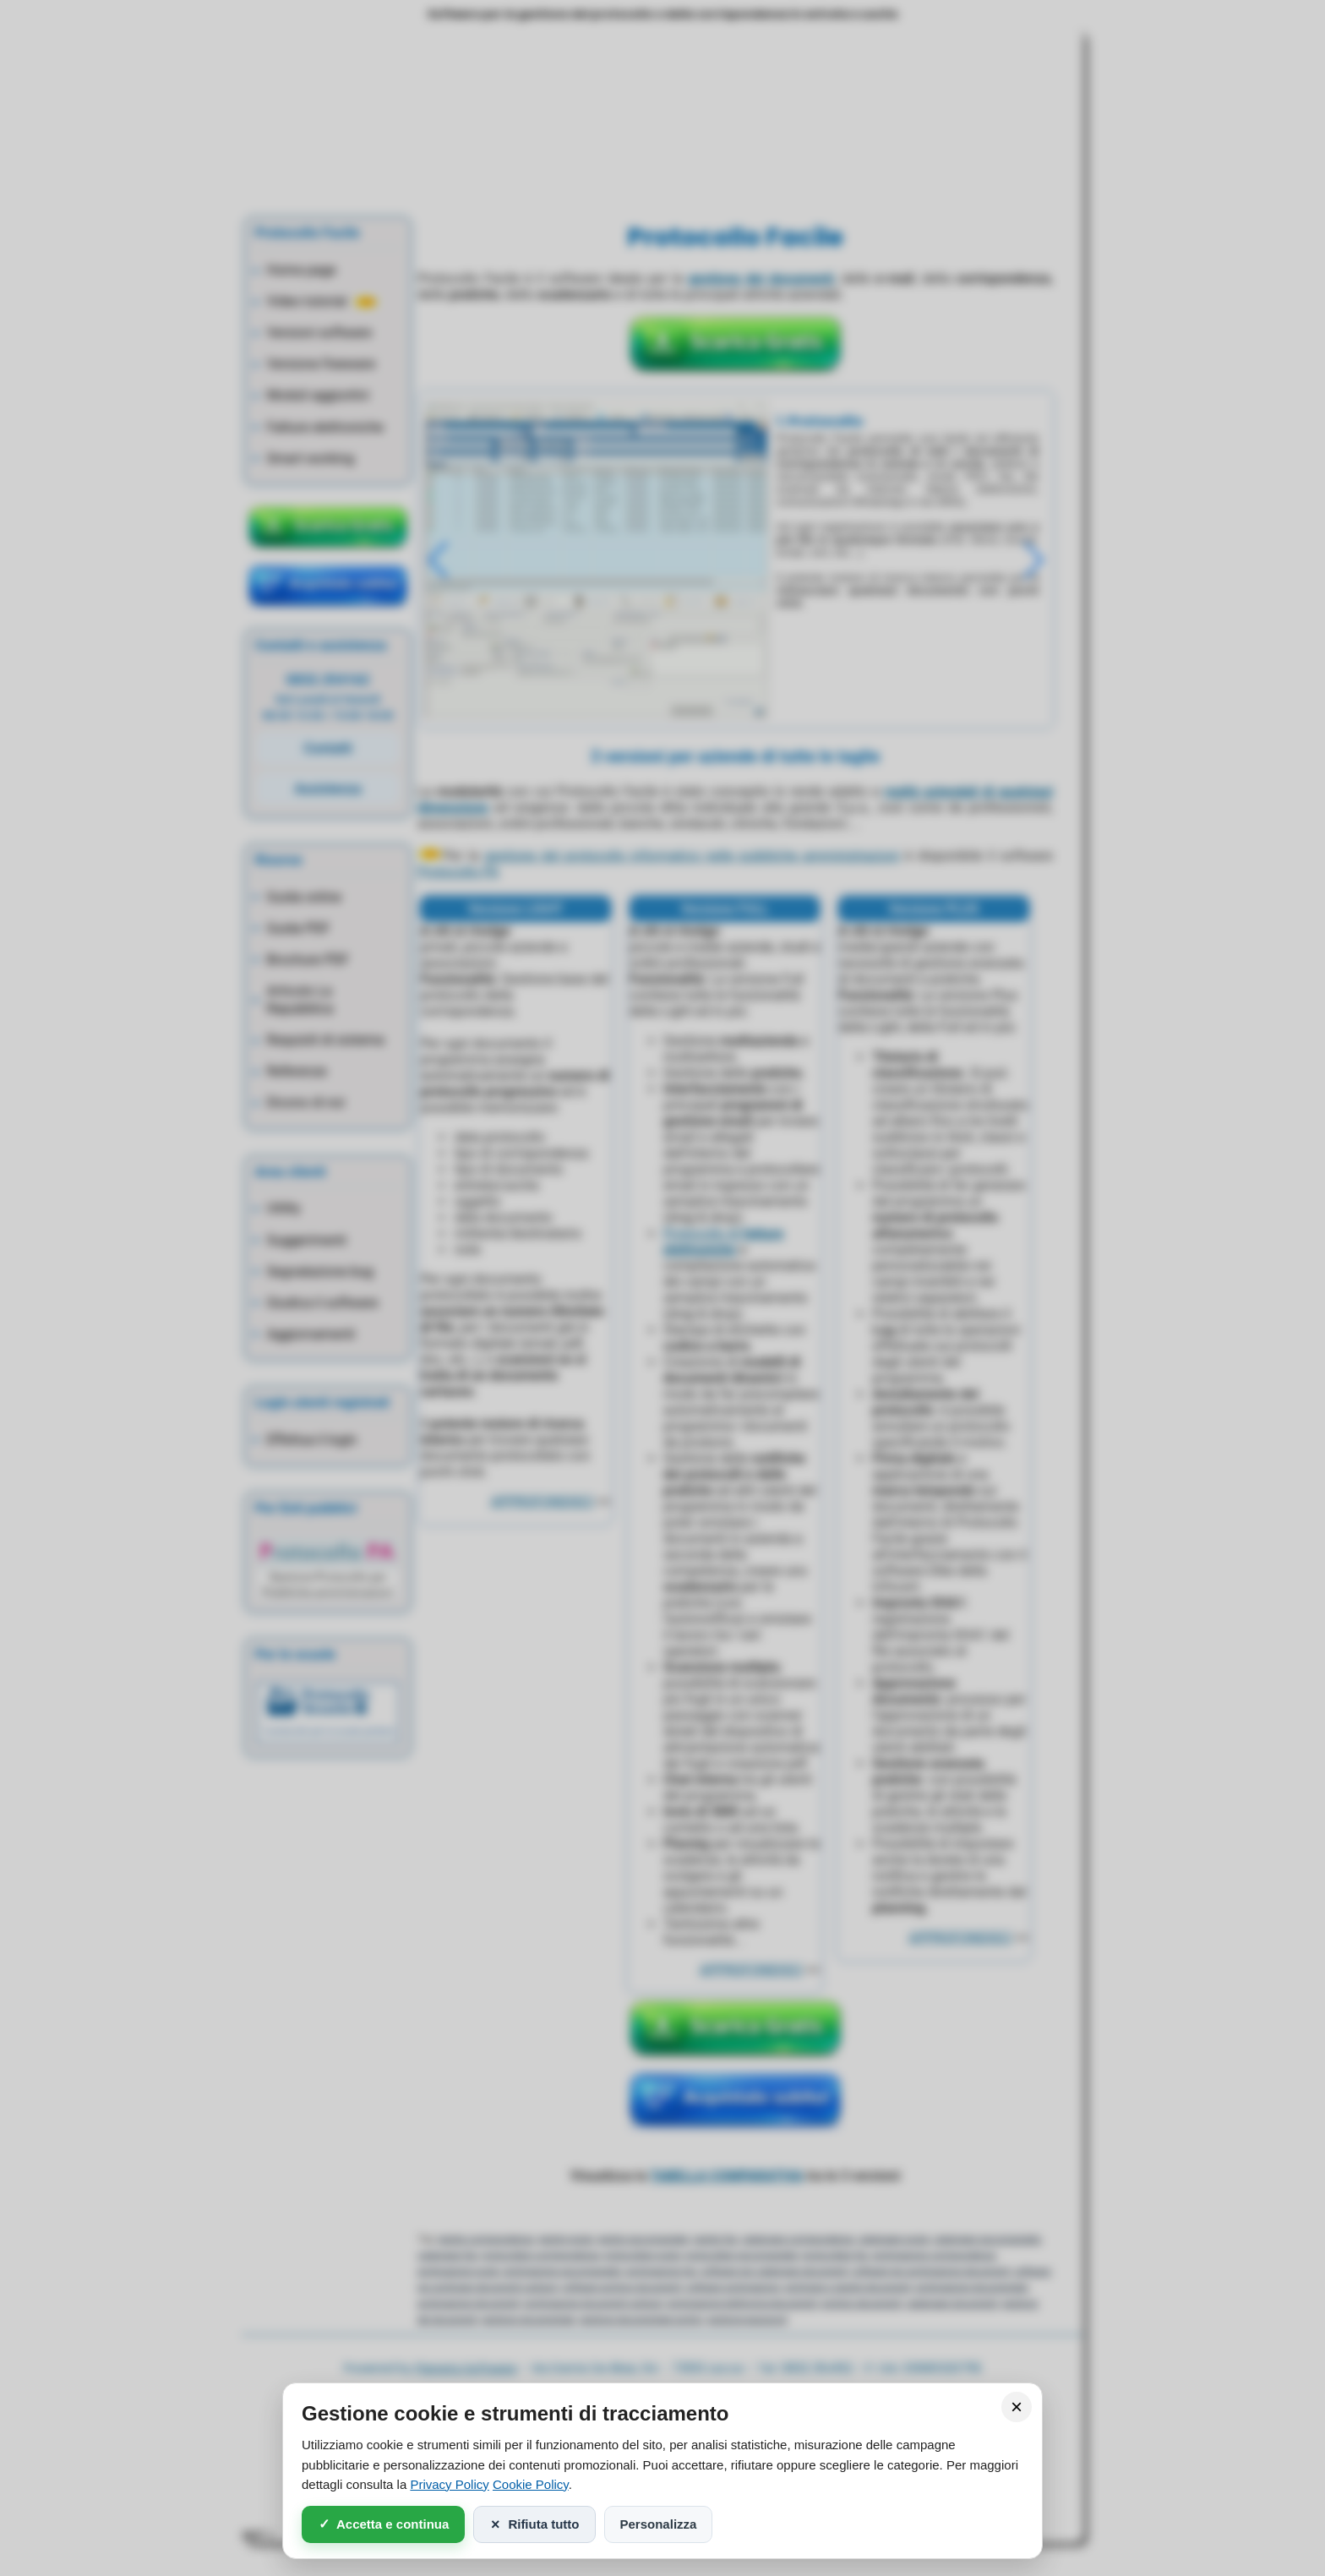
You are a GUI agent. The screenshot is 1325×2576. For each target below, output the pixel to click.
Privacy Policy (449, 2484)
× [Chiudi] (1016, 2406)
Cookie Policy (531, 2484)
